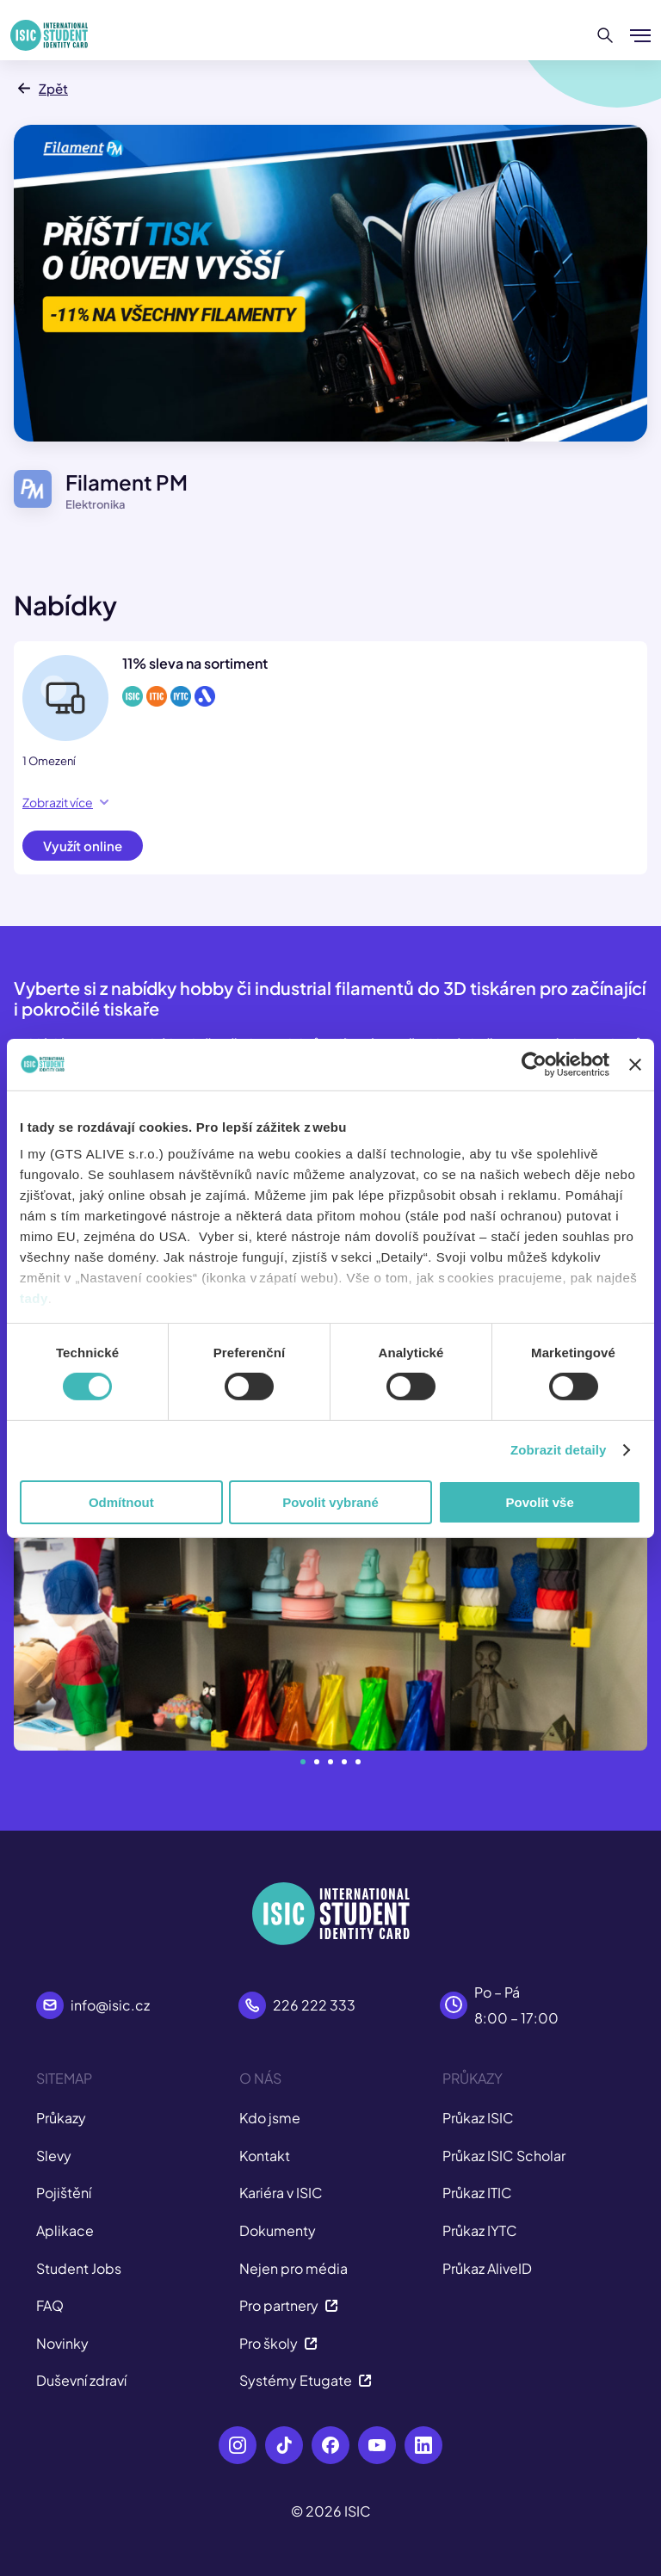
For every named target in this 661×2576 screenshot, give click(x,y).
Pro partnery (288, 2305)
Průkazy (61, 2118)
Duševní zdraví (81, 2380)
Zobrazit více (65, 802)
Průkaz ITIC (477, 2193)
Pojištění (63, 2193)
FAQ (50, 2305)
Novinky (62, 2343)
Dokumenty (277, 2230)
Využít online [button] (82, 845)
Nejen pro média (293, 2268)
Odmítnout (121, 1502)
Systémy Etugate (305, 2380)
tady (34, 1298)
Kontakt (264, 2156)
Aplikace (65, 2230)
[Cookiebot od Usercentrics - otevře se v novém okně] (534, 1064)
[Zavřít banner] (635, 1064)
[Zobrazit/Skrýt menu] (640, 35)
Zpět (41, 88)
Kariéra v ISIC (281, 2193)
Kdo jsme (269, 2118)
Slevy (53, 2156)
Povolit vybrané (330, 1502)
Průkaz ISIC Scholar (503, 2156)
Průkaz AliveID (487, 2268)
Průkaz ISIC (478, 2118)
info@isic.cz (110, 2005)
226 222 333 (314, 2005)
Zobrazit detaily (558, 1449)
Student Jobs (78, 2268)
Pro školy (278, 2343)
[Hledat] (605, 35)
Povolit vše (540, 1502)
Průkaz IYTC (479, 2230)
